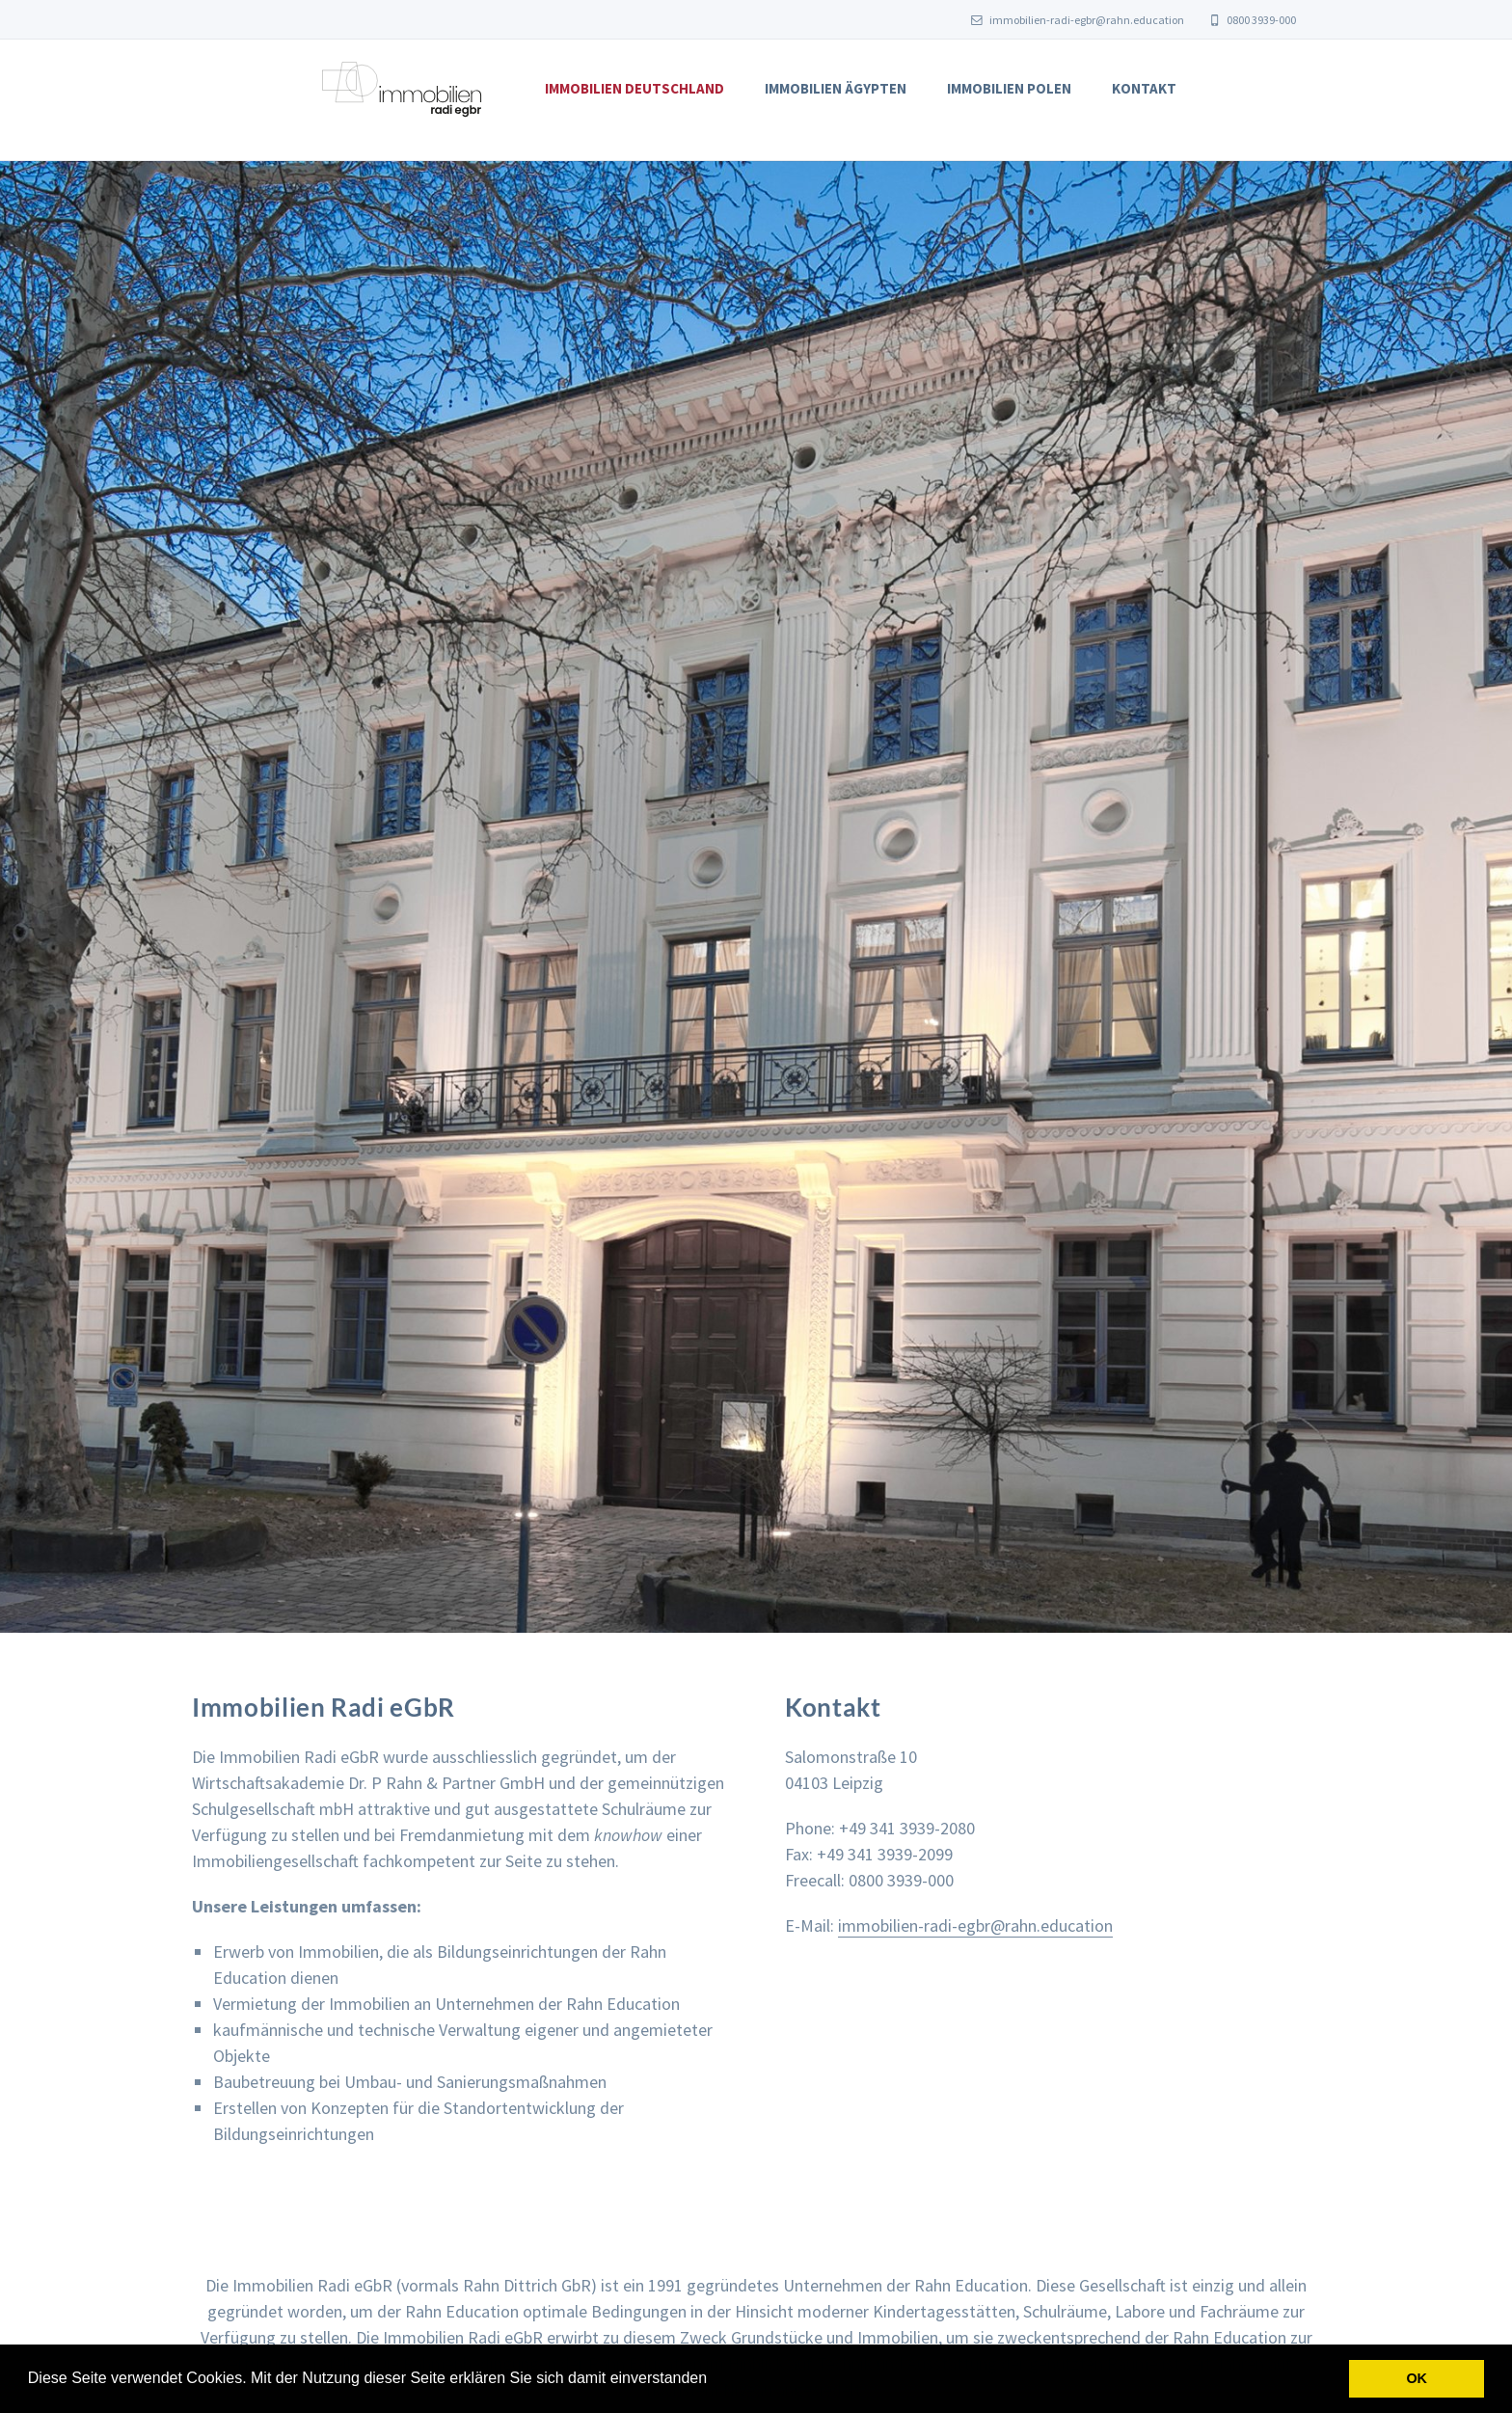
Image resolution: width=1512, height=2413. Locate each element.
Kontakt (1144, 88)
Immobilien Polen (1009, 88)
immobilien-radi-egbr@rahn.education (1077, 20)
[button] (714, 2380)
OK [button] (1416, 2378)
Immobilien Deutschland (634, 88)
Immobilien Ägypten (835, 88)
